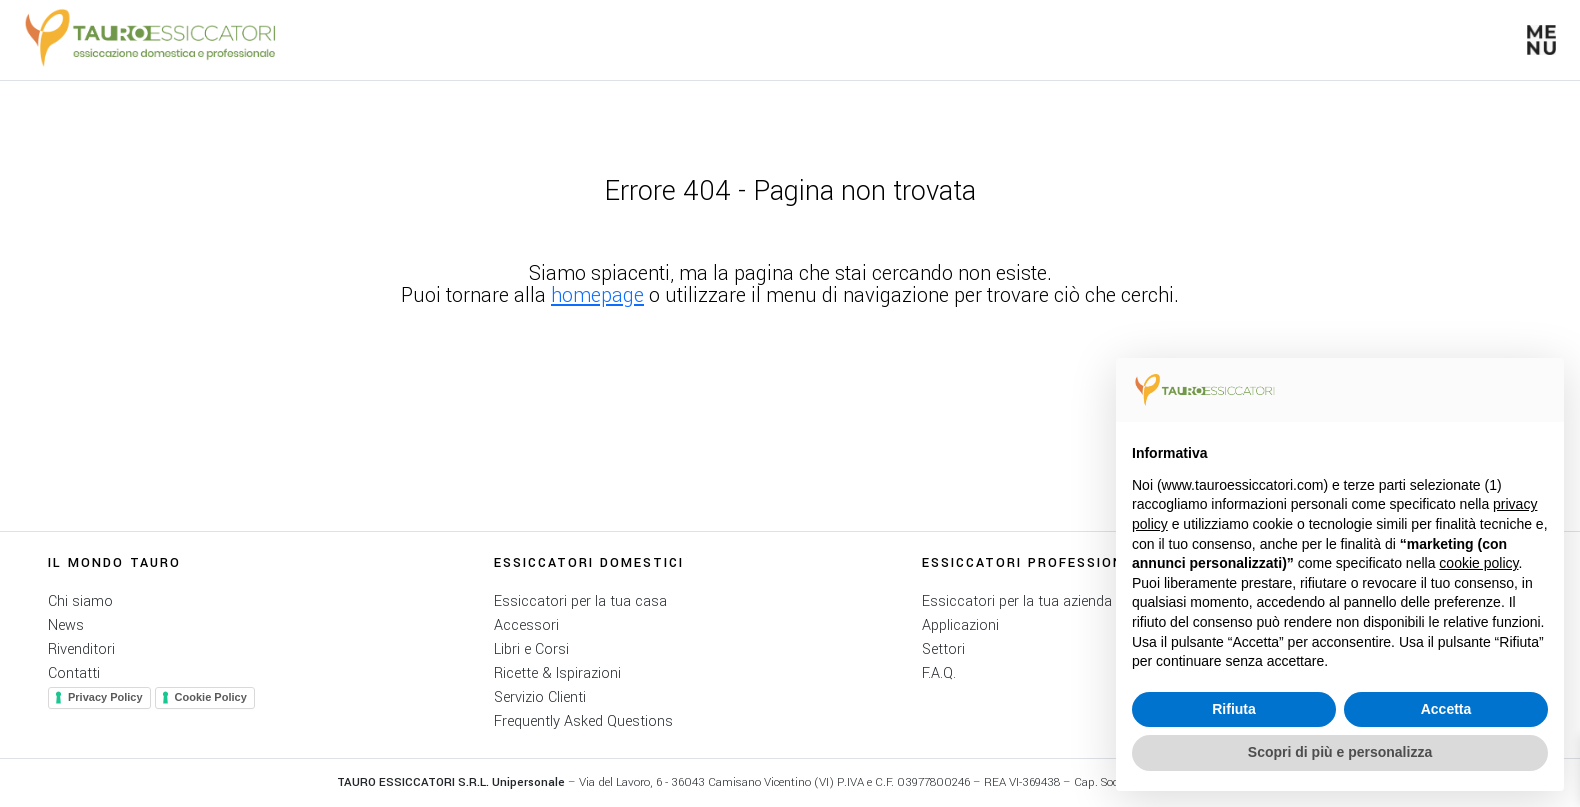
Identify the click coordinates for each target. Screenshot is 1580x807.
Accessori (526, 625)
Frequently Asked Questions (583, 721)
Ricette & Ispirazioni (557, 673)
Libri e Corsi (531, 649)
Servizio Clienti (540, 697)
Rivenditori (81, 649)
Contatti (74, 673)
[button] (1541, 39)
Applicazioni (960, 625)
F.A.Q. (939, 673)
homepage (597, 295)
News (66, 625)
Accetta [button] (1446, 709)
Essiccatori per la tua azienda (1017, 601)
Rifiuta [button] (1234, 709)
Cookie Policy (211, 697)
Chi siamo (80, 601)
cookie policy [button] (1478, 563)
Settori (943, 649)
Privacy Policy (105, 697)
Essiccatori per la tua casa (580, 601)
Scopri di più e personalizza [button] (1340, 752)
